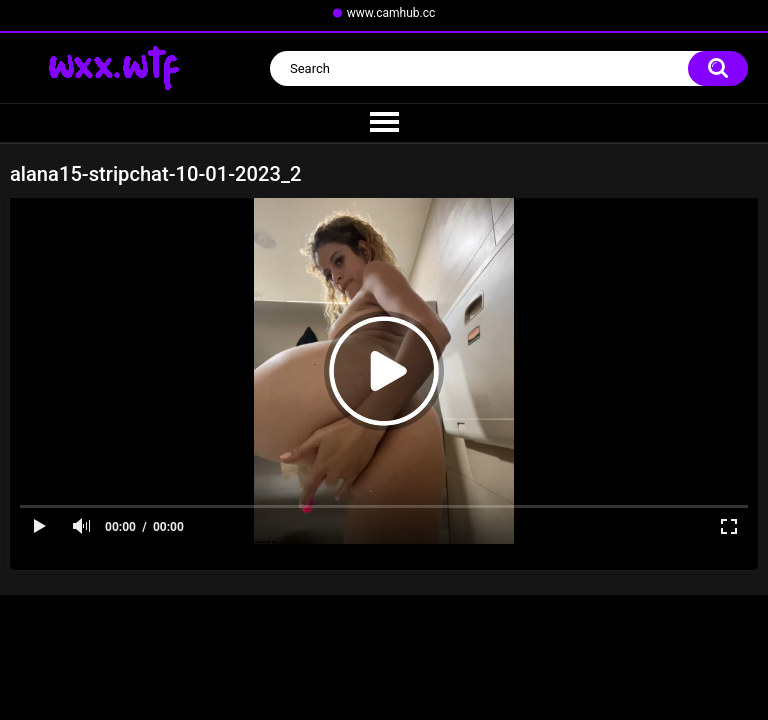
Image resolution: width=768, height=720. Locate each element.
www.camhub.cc (391, 13)
